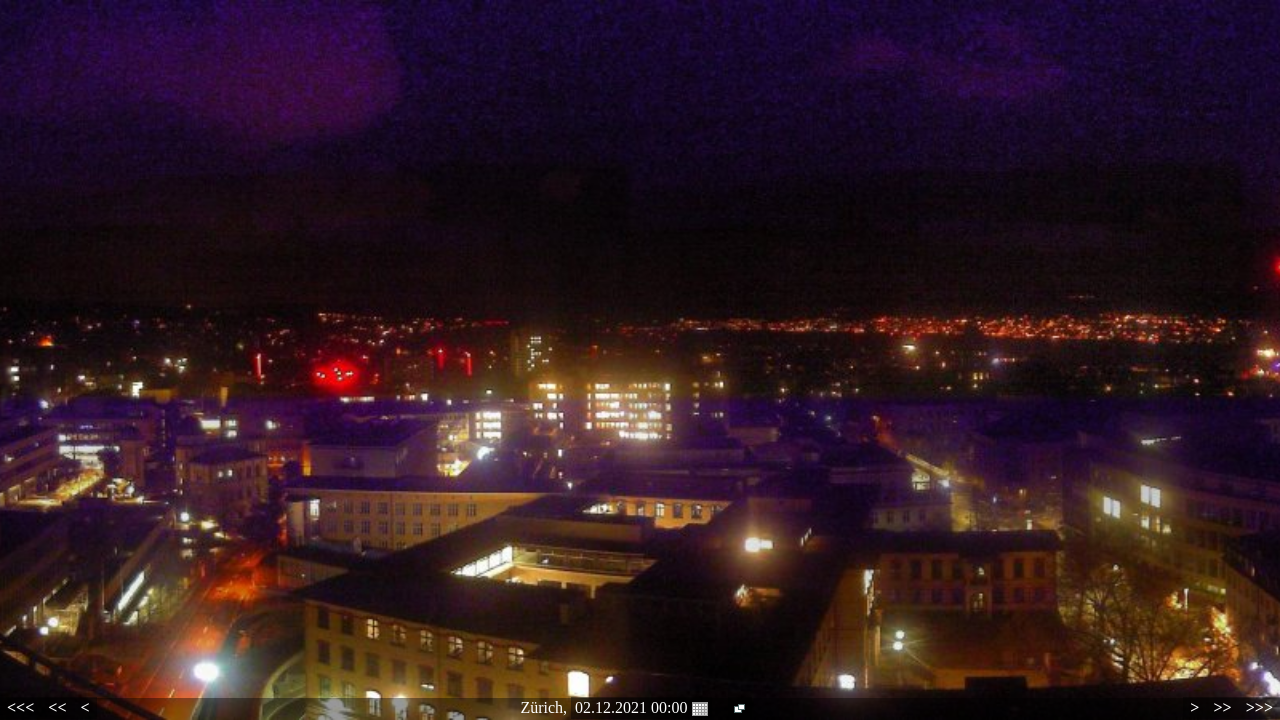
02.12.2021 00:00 (641, 708)
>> (1222, 707)
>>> (1259, 707)
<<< (20, 707)
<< (57, 707)
